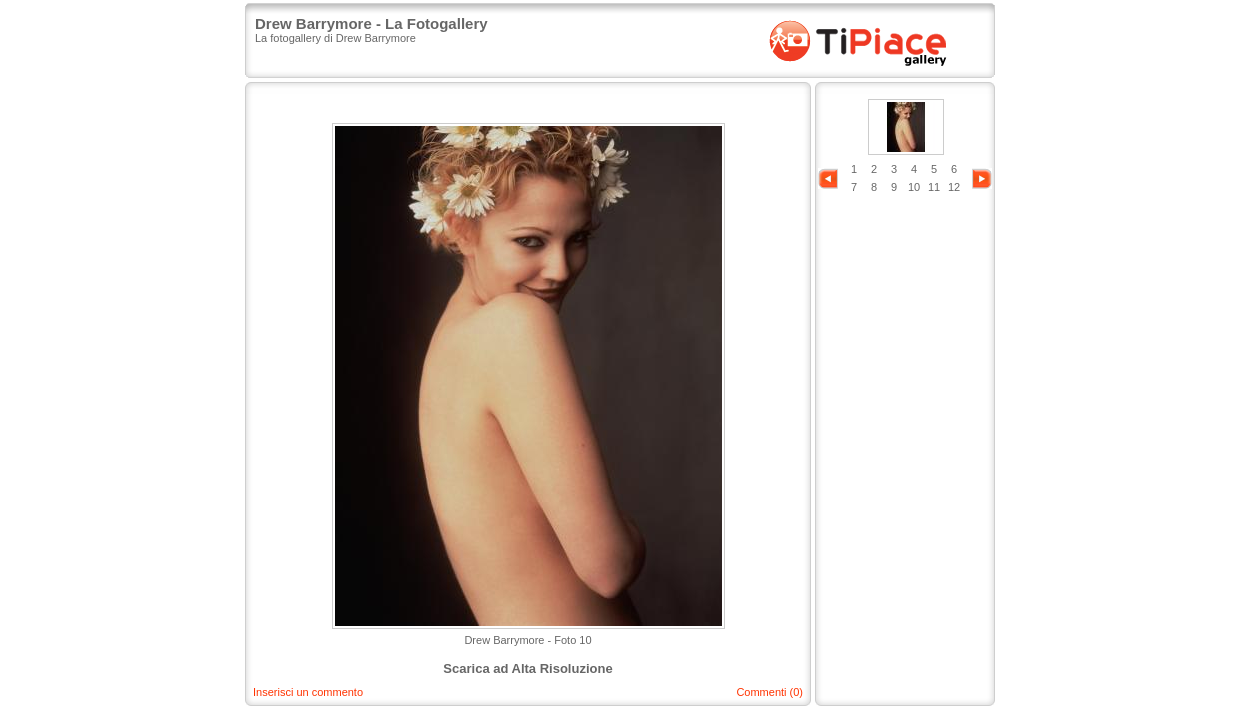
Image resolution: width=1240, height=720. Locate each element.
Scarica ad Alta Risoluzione (527, 668)
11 (934, 187)
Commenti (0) (769, 692)
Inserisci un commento (308, 692)
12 (954, 187)
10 (914, 187)
